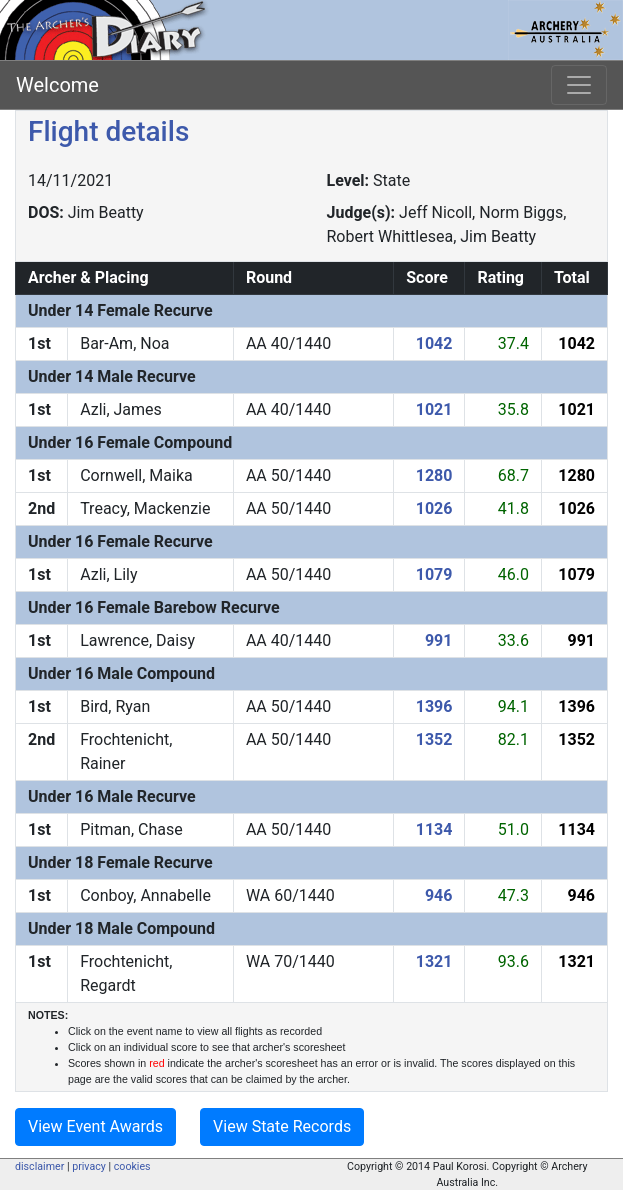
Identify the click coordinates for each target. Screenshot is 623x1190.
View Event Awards (95, 1126)
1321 (434, 961)
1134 (434, 829)
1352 (434, 739)
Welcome (57, 85)
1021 (434, 409)
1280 (434, 475)
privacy (89, 1166)
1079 (434, 574)
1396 (434, 706)
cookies (132, 1166)
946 (439, 895)
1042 (434, 343)
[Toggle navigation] (579, 85)
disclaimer (39, 1166)
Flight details (108, 131)
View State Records (282, 1126)
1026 (434, 508)
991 (439, 640)
